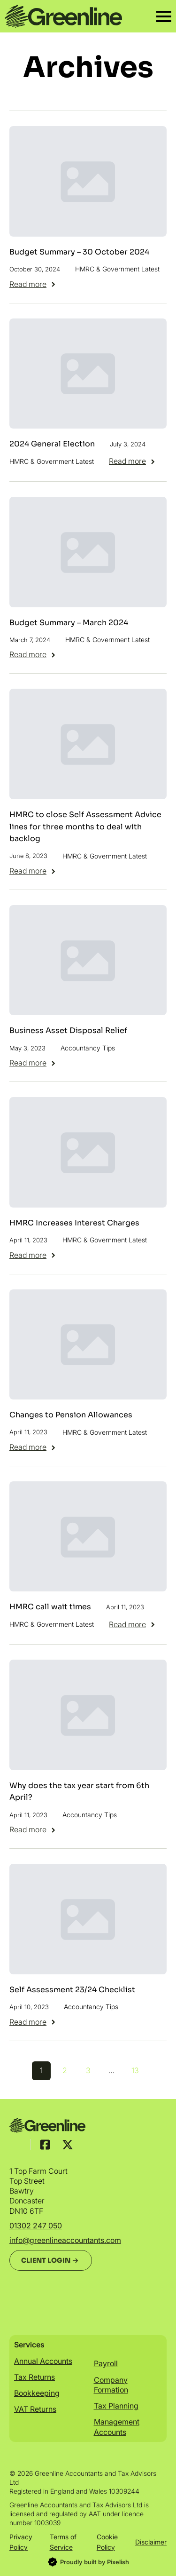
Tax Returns (34, 2377)
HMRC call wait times (50, 1607)
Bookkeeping (37, 2393)
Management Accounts (116, 2426)
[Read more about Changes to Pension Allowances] (33, 1447)
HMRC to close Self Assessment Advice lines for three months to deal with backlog (85, 826)
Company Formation (111, 2384)
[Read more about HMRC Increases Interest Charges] (33, 1255)
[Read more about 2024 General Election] (132, 461)
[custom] (45, 2144)
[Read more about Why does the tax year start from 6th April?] (33, 1829)
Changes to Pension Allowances (70, 1415)
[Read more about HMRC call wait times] (132, 1624)
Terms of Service (63, 2542)
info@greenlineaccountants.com (65, 2240)
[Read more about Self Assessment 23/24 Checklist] (33, 2022)
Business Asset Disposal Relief (68, 1030)
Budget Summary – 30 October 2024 (79, 252)
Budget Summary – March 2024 (68, 623)
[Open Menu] (163, 16)
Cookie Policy (107, 2542)
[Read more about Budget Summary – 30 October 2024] (33, 284)
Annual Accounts (43, 2361)
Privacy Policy (20, 2542)
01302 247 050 (35, 2225)
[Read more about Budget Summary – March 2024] (33, 654)
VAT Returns (35, 2409)
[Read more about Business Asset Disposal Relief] (33, 1062)
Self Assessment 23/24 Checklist (72, 1990)
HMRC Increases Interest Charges (74, 1223)
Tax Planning (116, 2405)
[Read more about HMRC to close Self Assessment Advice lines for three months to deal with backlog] (33, 871)
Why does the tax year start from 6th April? (79, 1792)
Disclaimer (151, 2542)
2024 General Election (52, 444)
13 (135, 2070)
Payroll (106, 2363)
